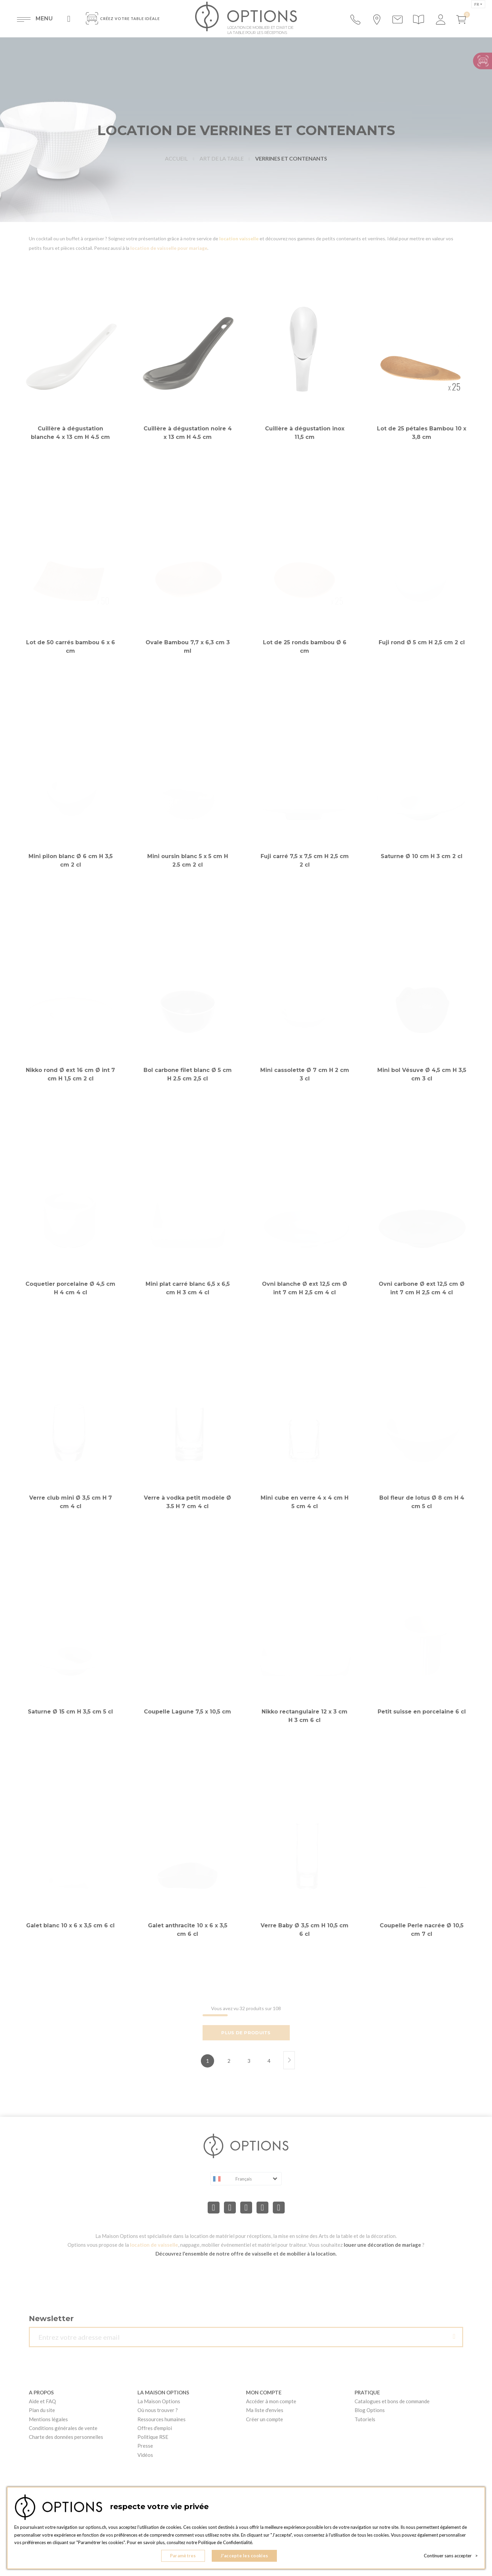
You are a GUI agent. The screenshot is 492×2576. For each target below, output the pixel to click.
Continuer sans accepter (451, 2555)
